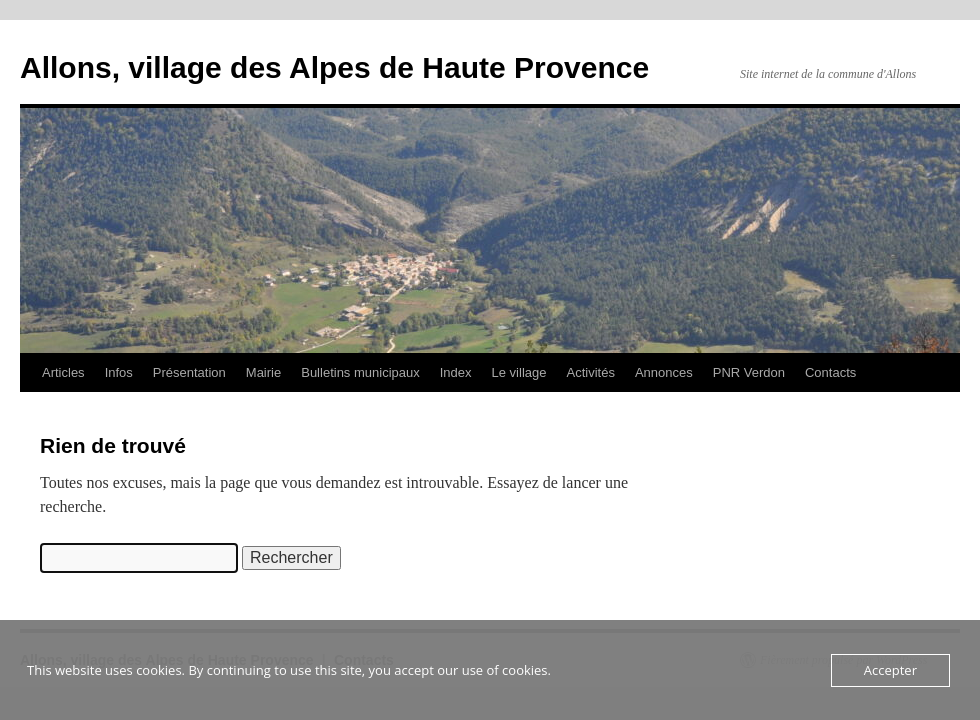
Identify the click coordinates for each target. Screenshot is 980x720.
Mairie (263, 372)
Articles (63, 372)
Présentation (189, 372)
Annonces (664, 372)
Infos (119, 372)
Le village (519, 372)
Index (456, 372)
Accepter (890, 670)
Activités (590, 372)
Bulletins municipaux (360, 372)
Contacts (830, 372)
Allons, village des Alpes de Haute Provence (334, 67)
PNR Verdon (749, 372)
